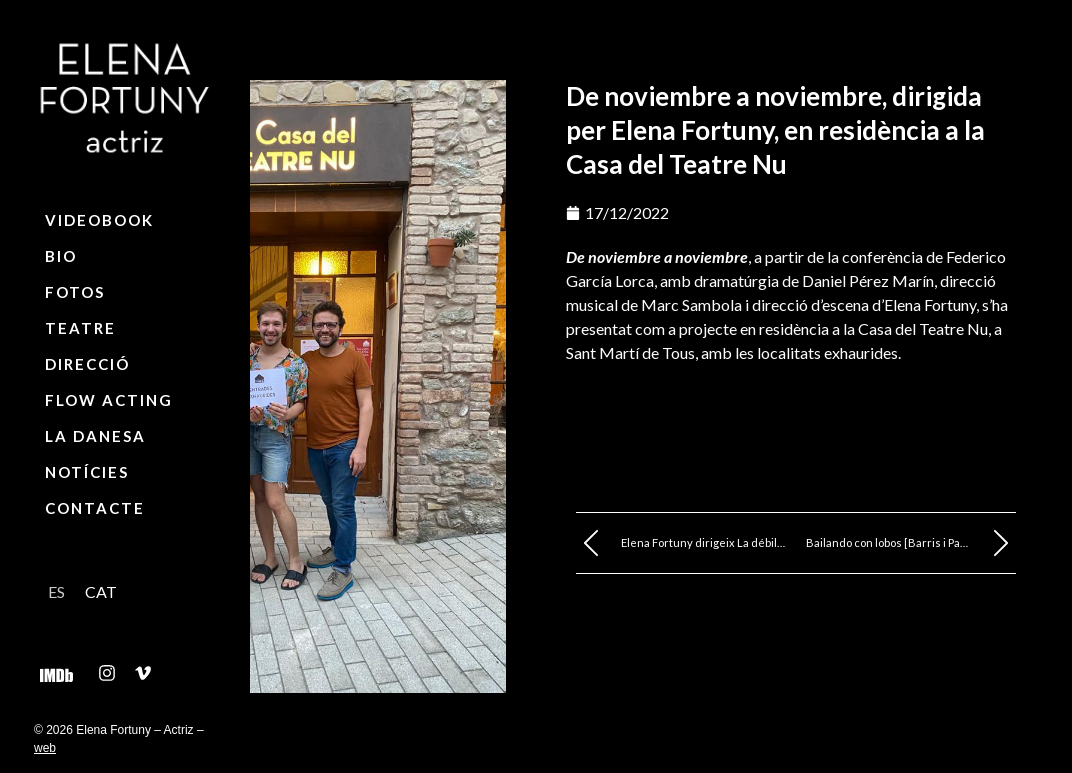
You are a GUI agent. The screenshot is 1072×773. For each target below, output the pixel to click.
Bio (61, 256)
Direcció (87, 364)
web (45, 748)
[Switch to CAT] (101, 591)
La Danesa (95, 436)
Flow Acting (109, 400)
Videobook (99, 220)
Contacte (95, 508)
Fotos (75, 292)
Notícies (87, 472)
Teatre (80, 328)
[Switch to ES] (56, 591)
